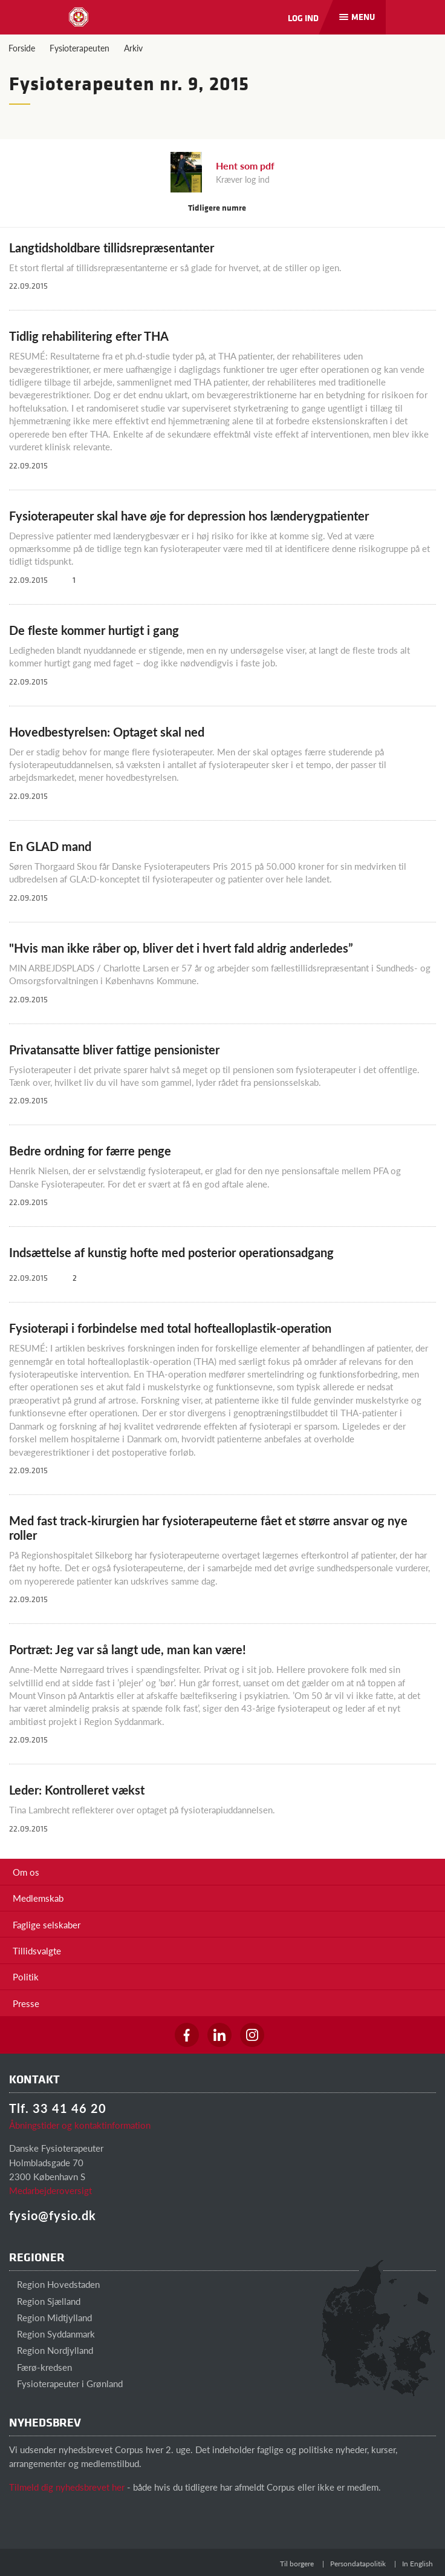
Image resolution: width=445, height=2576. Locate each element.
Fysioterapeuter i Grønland (66, 2383)
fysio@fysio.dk (52, 2215)
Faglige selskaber (46, 1924)
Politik (26, 1976)
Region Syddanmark (52, 2333)
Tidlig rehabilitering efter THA (89, 335)
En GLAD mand (50, 846)
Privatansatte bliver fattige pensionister (114, 1049)
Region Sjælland (44, 2301)
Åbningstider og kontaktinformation (80, 2124)
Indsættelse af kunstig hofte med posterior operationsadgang (171, 1252)
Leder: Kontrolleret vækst (77, 1789)
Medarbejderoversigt (50, 2190)
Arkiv (133, 48)
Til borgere (297, 2563)
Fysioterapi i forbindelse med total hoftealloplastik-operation (170, 1327)
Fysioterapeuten (79, 48)
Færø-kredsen (40, 2367)
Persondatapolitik (358, 2563)
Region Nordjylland (51, 2350)
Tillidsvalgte (37, 1950)
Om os (26, 1871)
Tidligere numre (223, 207)
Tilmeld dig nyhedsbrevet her (67, 2486)
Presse (26, 2003)
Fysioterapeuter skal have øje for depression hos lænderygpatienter (189, 515)
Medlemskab (38, 1897)
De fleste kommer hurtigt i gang (94, 630)
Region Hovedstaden (54, 2284)
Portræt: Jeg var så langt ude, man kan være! (127, 1649)
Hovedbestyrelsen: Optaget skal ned (106, 731)
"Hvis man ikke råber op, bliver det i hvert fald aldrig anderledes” (181, 947)
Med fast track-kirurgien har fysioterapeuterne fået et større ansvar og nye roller (208, 1527)
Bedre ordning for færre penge (90, 1150)
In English (417, 2563)
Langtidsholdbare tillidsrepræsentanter (111, 247)
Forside (21, 48)
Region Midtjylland (50, 2317)
